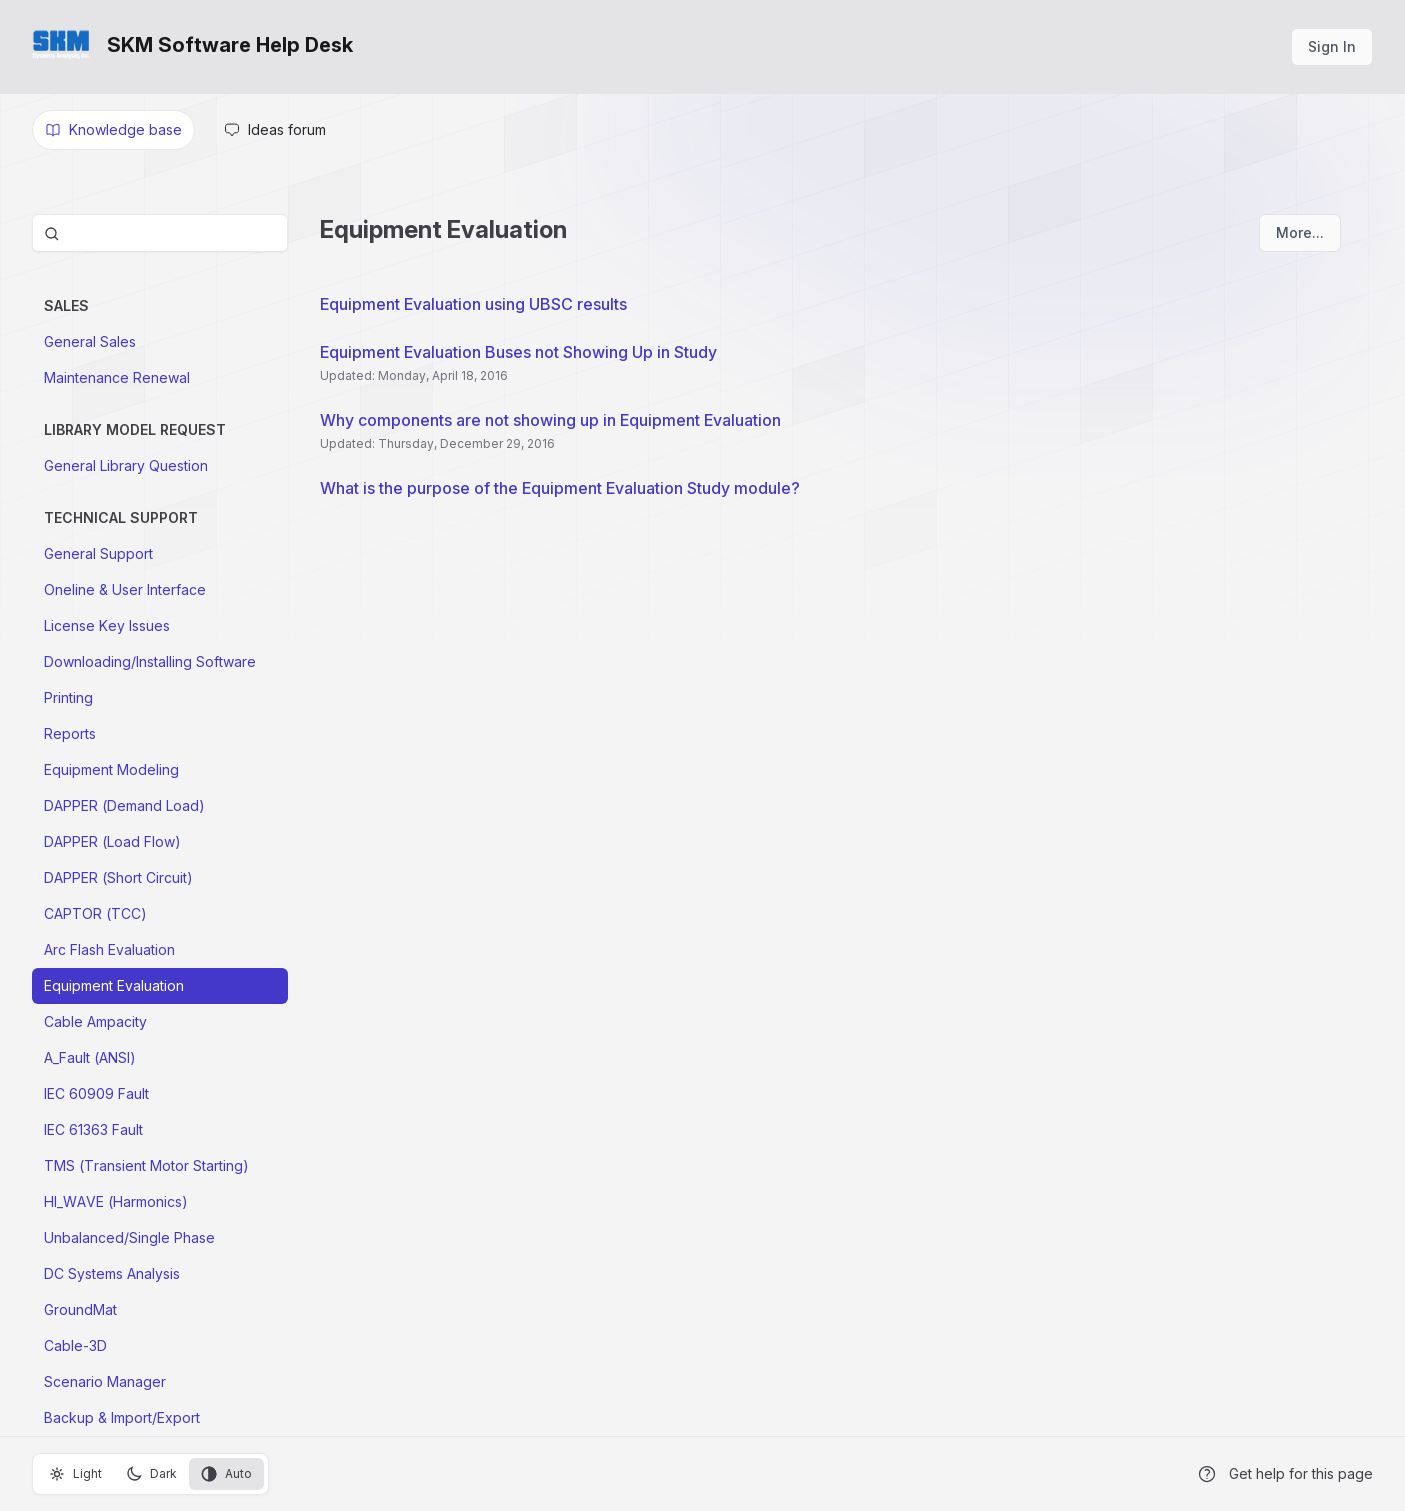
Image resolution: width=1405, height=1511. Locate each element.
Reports (70, 733)
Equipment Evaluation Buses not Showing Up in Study (518, 352)
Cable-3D (75, 1345)
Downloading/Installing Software (150, 661)
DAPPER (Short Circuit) (118, 877)
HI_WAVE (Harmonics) (116, 1201)
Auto (226, 1474)
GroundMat (80, 1309)
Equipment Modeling (111, 769)
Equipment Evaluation (114, 985)
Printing (68, 697)
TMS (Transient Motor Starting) (146, 1165)
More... (1300, 232)
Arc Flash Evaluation (109, 949)
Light (75, 1474)
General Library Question (126, 465)
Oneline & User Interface (125, 589)
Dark (151, 1474)
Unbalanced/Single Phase (129, 1237)
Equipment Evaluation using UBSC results (473, 304)
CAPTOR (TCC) (95, 913)
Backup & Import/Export (122, 1417)
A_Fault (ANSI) (90, 1057)
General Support (98, 553)
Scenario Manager (105, 1381)
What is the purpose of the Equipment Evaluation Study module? (560, 488)
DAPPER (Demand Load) (124, 805)
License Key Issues (107, 625)
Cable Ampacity (95, 1021)
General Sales (90, 341)
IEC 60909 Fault (96, 1093)
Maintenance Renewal (117, 377)
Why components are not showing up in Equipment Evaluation (550, 420)
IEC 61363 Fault (93, 1129)
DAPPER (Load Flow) (112, 841)
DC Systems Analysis (112, 1273)
